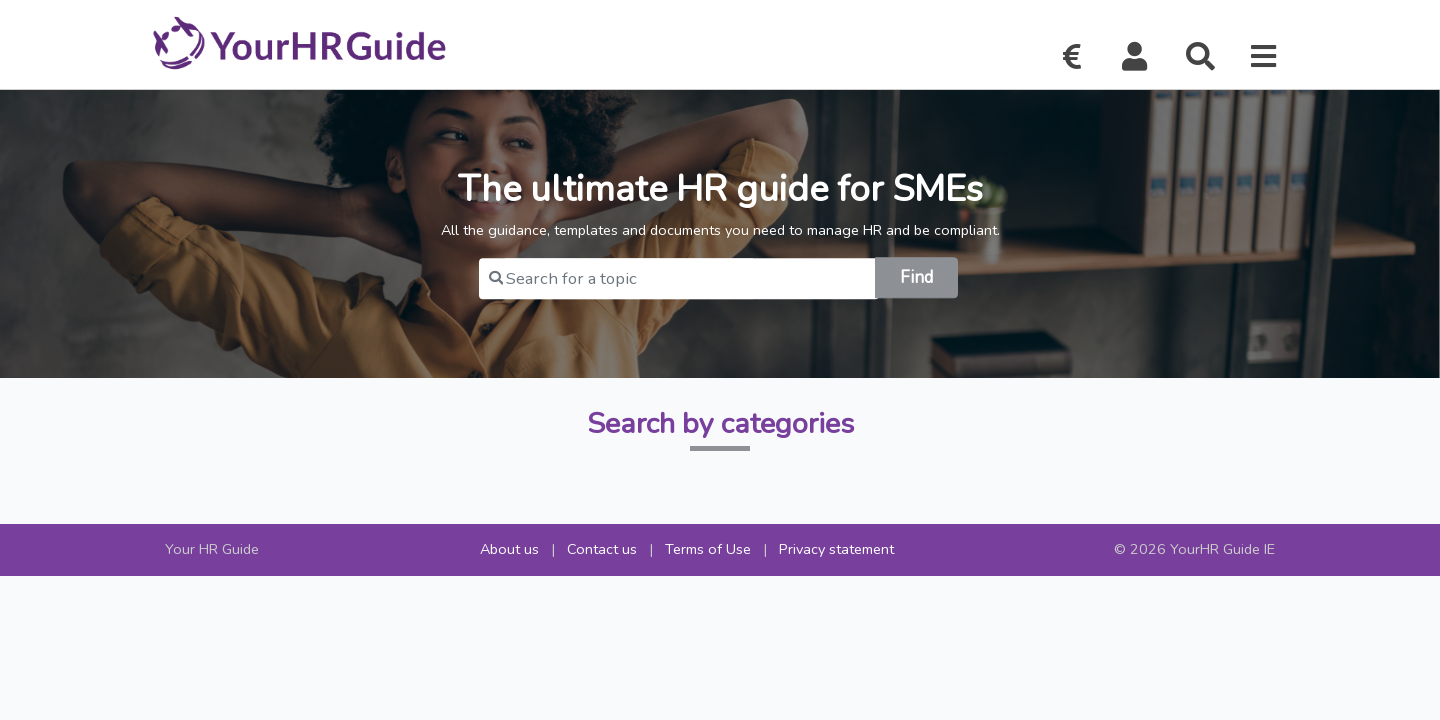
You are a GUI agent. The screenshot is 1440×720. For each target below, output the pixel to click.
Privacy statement (836, 549)
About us (509, 549)
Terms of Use (708, 549)
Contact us (602, 549)
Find (916, 277)
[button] (1135, 57)
